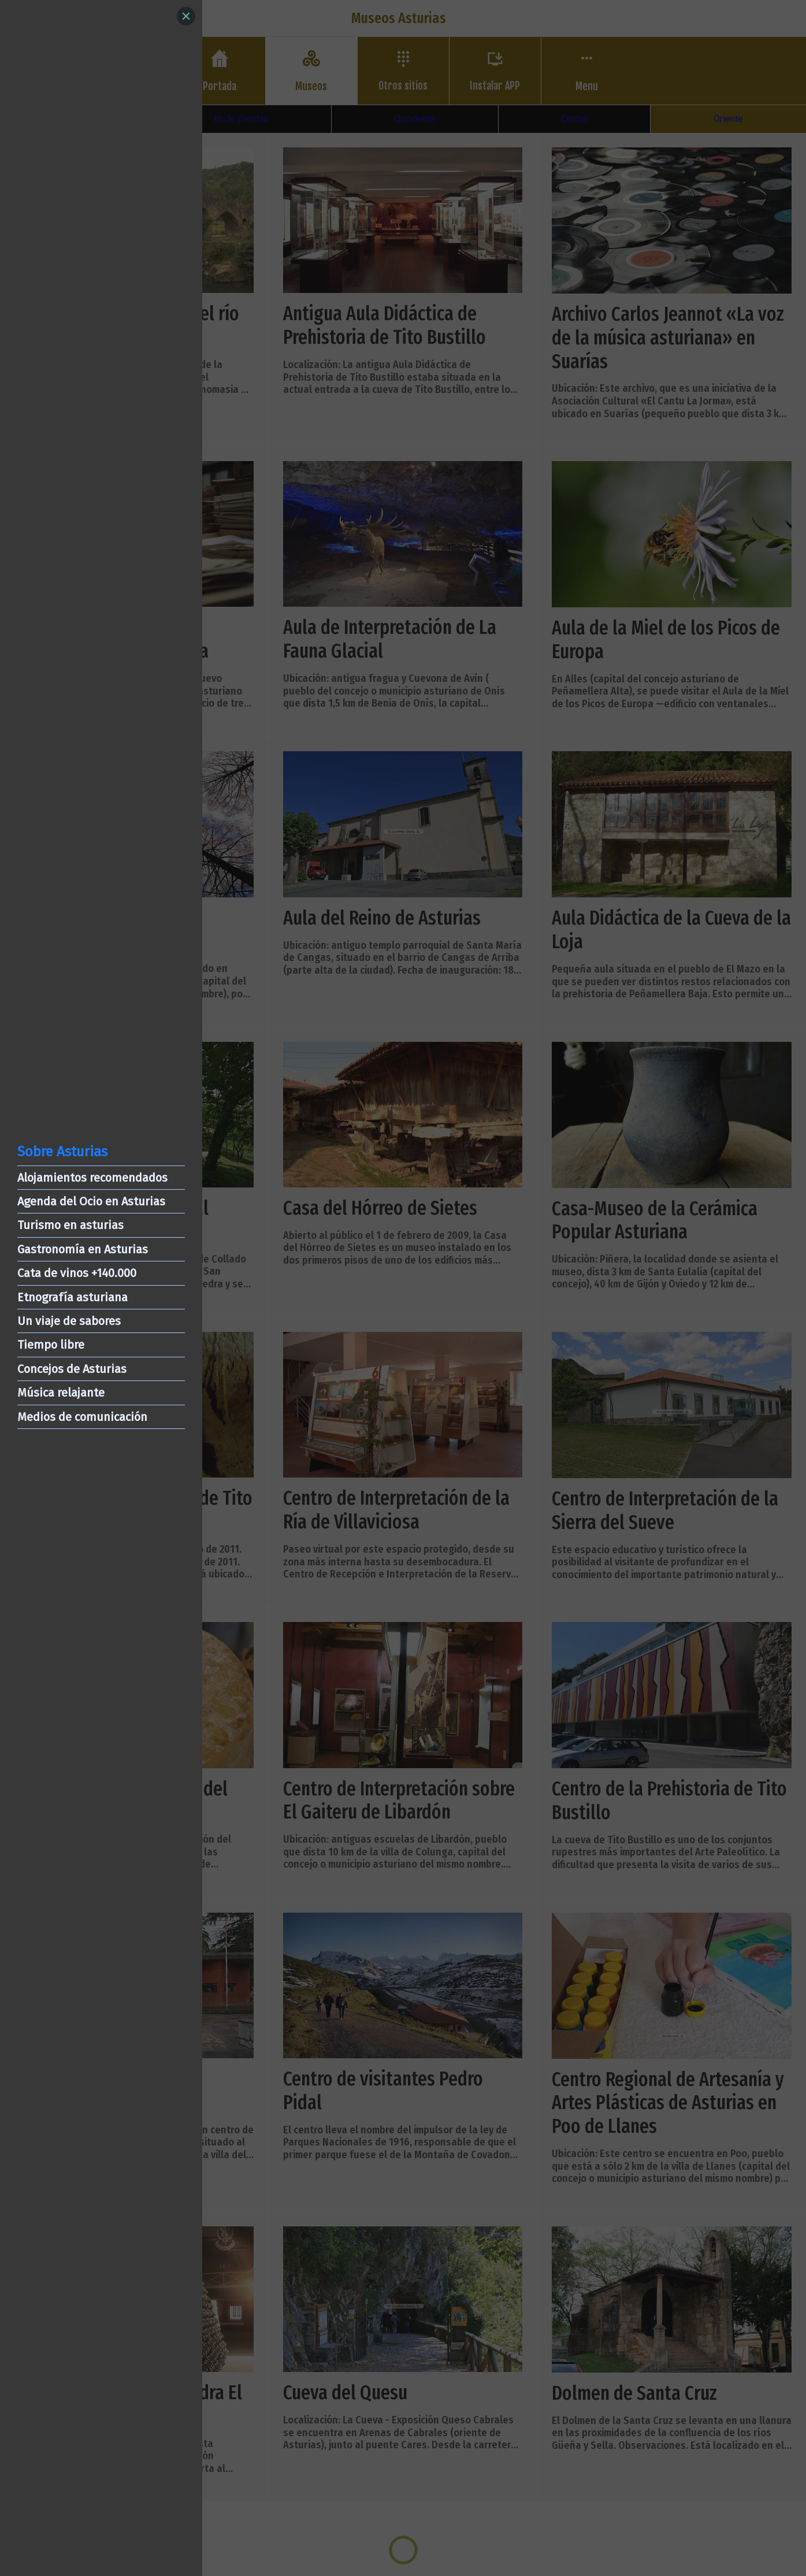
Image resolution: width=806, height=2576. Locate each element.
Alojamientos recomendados (92, 1178)
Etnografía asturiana (72, 1297)
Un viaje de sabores (69, 1321)
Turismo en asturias (70, 1225)
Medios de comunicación (82, 1417)
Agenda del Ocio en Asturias (91, 1201)
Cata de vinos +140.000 (76, 1273)
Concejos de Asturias (72, 1369)
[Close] (186, 16)
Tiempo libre (50, 1345)
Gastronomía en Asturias (82, 1249)
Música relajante (61, 1393)
